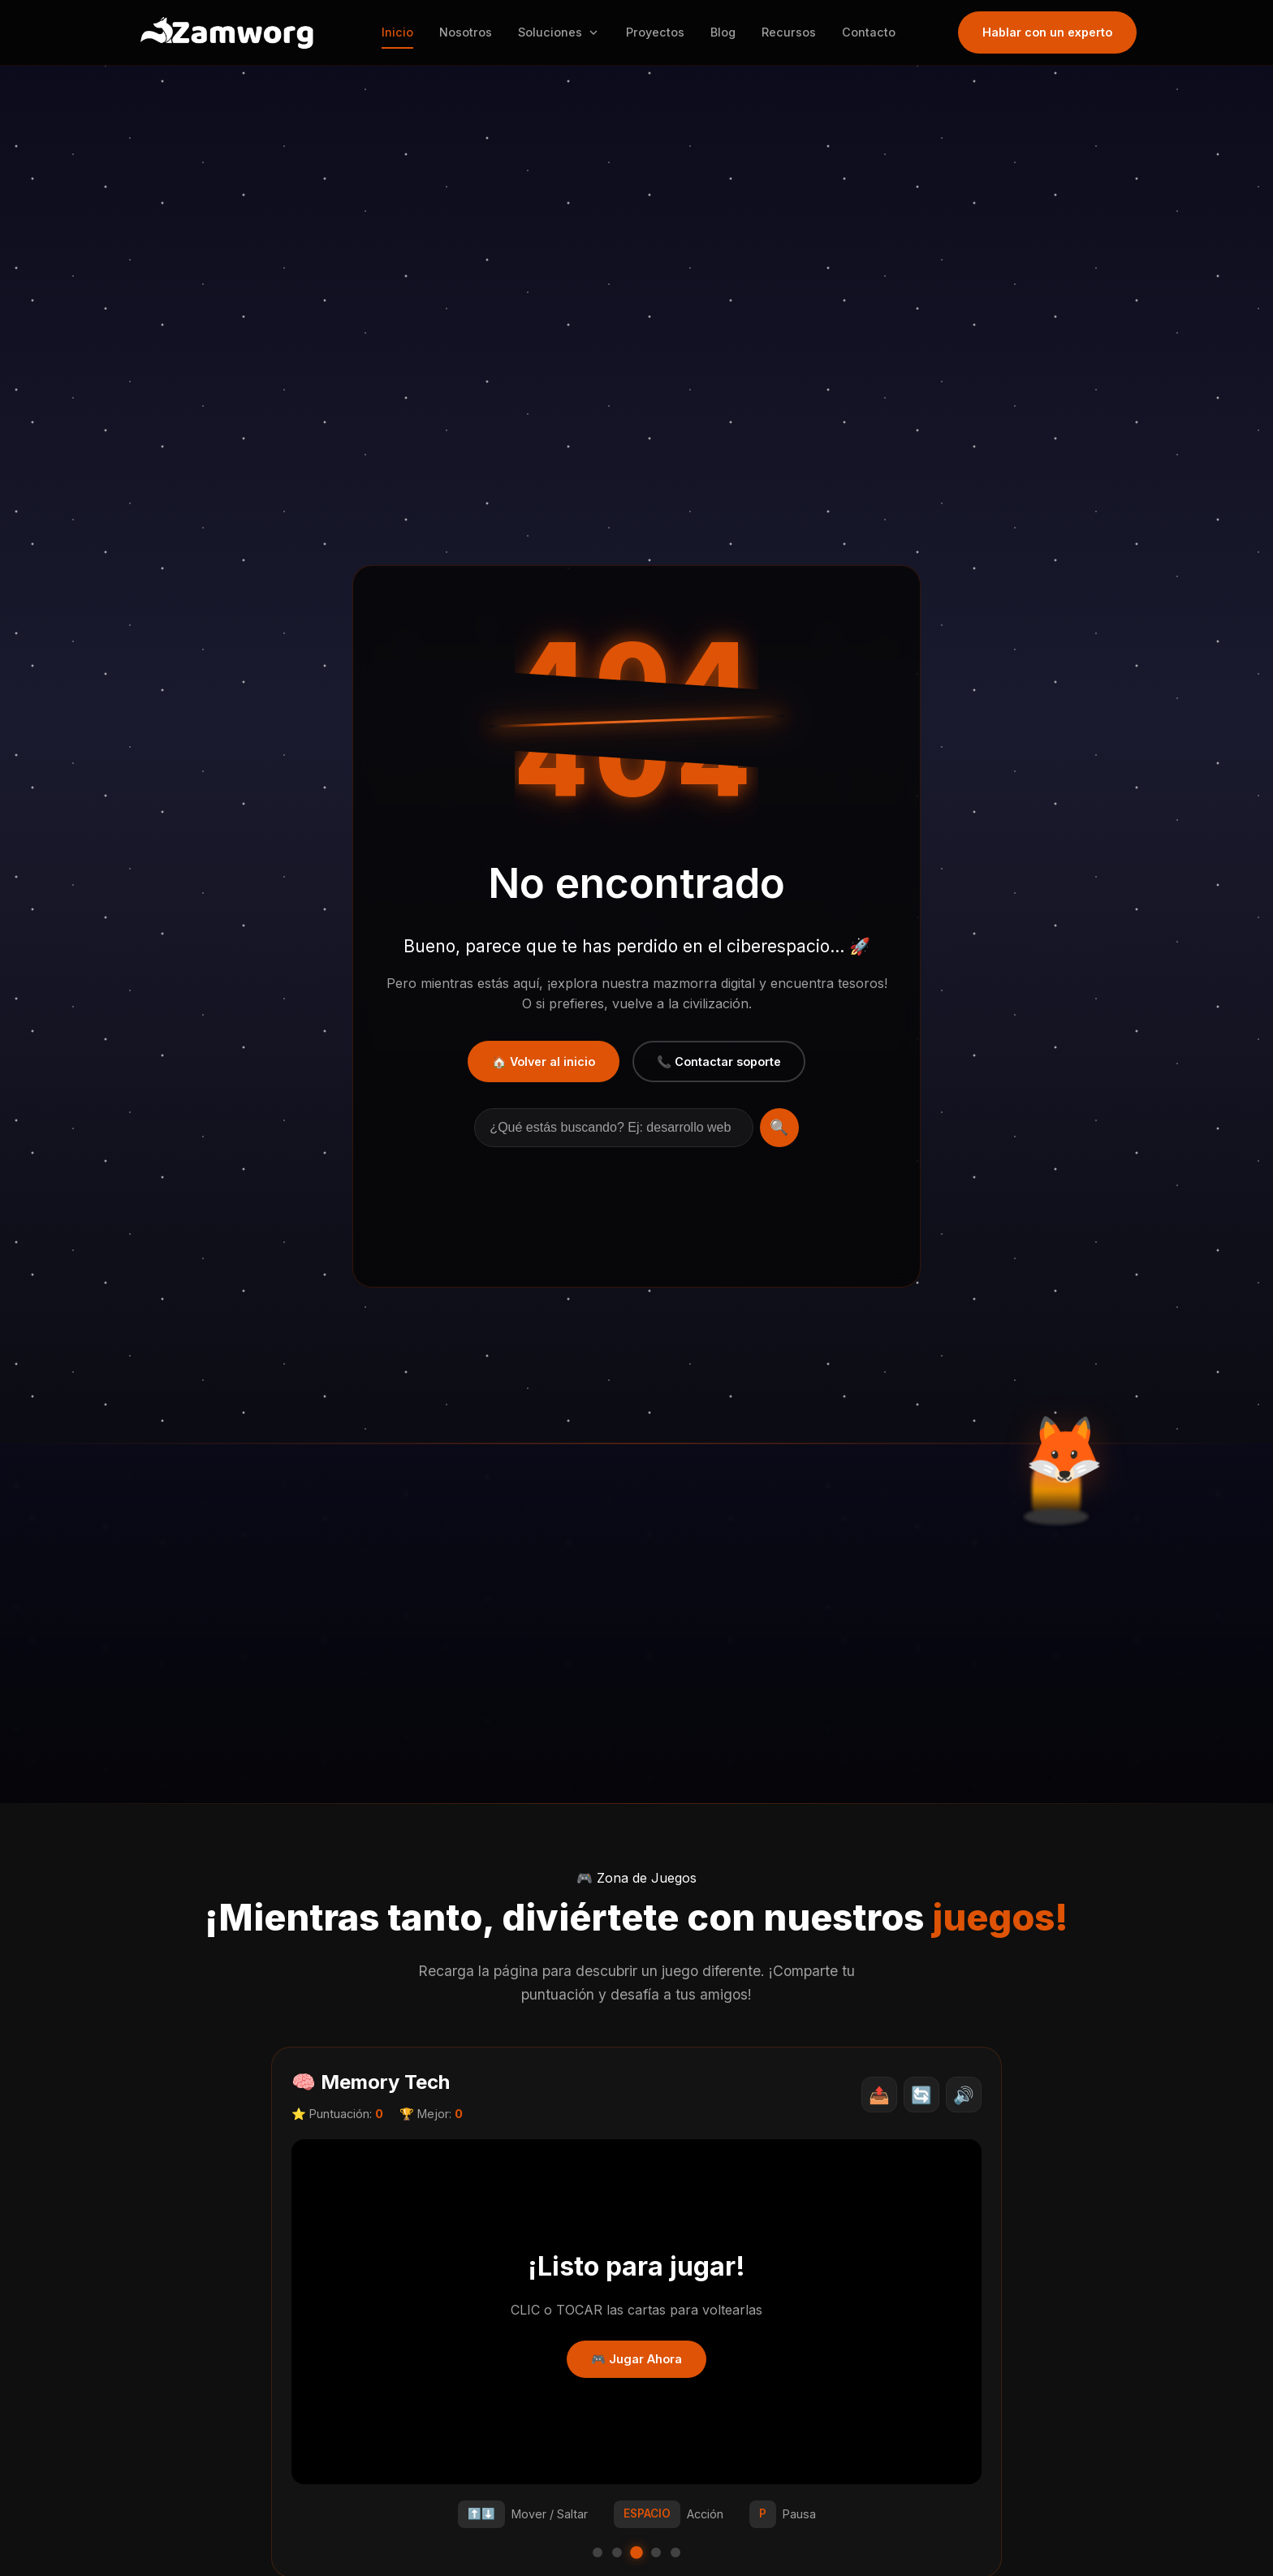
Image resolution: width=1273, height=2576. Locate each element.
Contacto (875, 32)
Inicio (404, 32)
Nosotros (472, 32)
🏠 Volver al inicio (543, 1061)
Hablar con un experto (1047, 32)
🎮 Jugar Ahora (636, 2359)
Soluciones (565, 32)
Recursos (795, 32)
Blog (729, 32)
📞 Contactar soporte (719, 1061)
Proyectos (661, 32)
